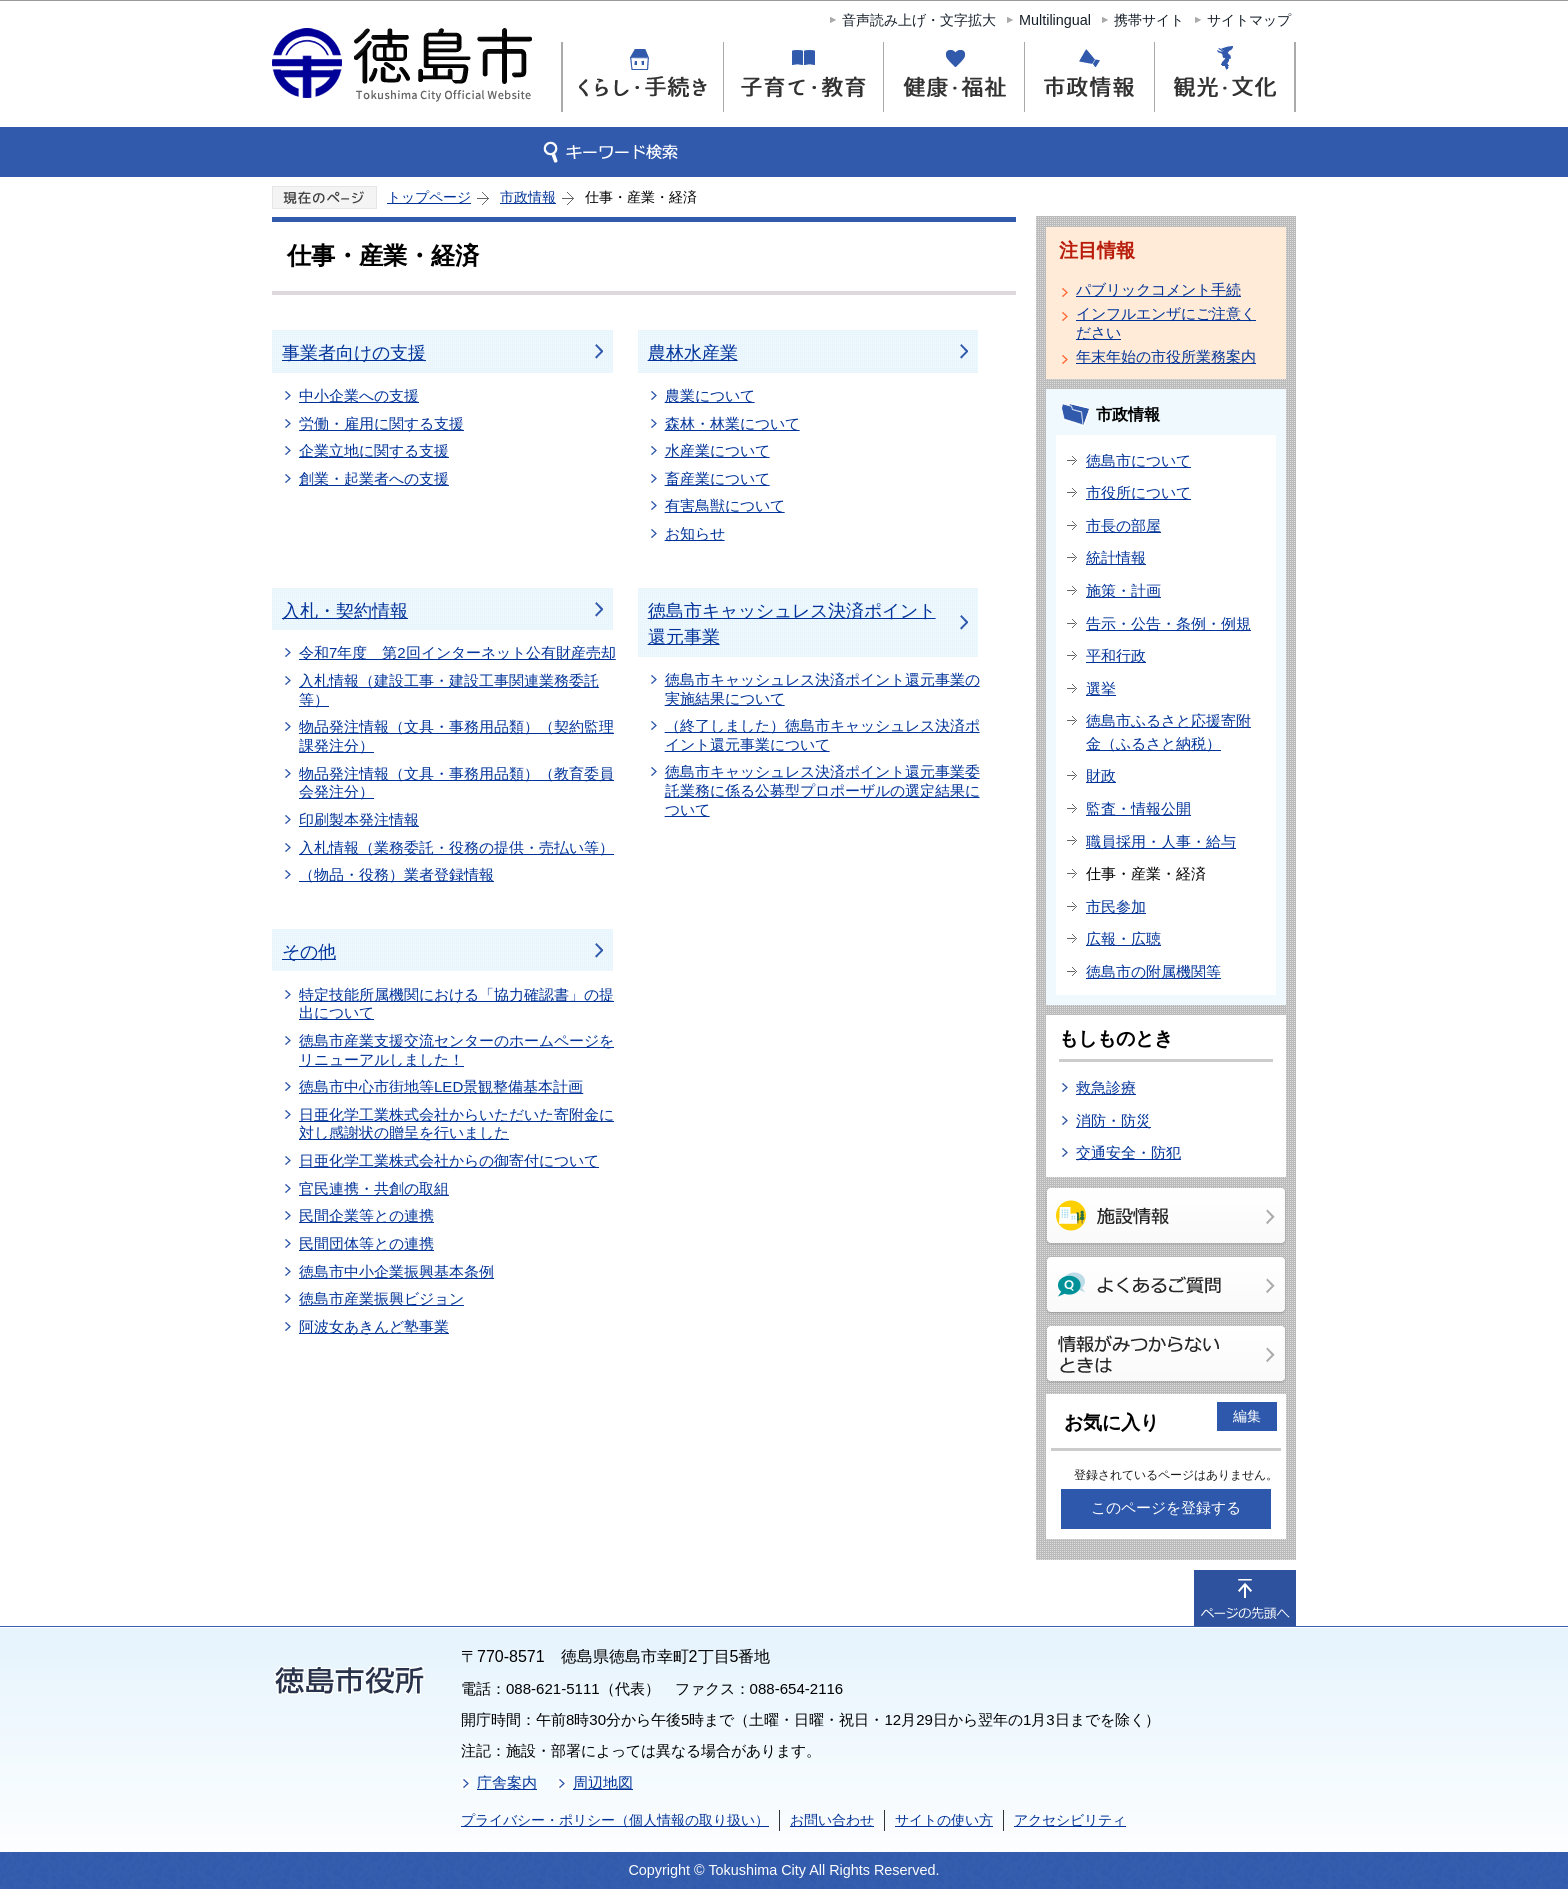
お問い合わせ (832, 1820)
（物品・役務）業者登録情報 (396, 874)
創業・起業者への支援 (374, 478)
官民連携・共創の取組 (374, 1188)
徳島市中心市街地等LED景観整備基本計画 (441, 1086)
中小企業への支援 (359, 395)
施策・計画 (1123, 590)
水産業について (717, 450)
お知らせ (695, 533)
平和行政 (1116, 655)
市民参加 (1116, 906)
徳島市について (1138, 460)
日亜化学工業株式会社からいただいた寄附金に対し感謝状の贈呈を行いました (456, 1124)
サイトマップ (1249, 20)
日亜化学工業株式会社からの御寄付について (449, 1160)
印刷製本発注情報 (359, 819)
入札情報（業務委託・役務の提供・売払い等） (456, 847)
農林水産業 (693, 353)
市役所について (1138, 492)
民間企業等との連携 (366, 1215)
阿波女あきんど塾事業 (374, 1326)
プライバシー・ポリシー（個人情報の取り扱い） (615, 1820)
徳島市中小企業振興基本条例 (396, 1271)
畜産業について (717, 478)
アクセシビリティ (1070, 1820)
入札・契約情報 (345, 611)
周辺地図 (603, 1782)
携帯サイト (1149, 20)
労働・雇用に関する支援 (381, 423)
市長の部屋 (1123, 525)
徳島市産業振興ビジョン (381, 1298)
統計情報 (1116, 557)
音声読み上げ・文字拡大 (919, 20)
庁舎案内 (507, 1782)
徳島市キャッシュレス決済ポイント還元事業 (792, 624)
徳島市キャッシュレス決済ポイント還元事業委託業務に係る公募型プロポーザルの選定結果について (822, 790)
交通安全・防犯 (1128, 1152)
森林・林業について (732, 423)
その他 (309, 952)
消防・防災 (1113, 1120)
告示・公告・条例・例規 (1168, 623)
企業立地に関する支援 (374, 450)
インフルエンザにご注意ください (1166, 323)
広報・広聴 (1123, 938)
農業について (710, 395)
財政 (1101, 775)
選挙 (1101, 688)
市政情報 (528, 197)
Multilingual (1055, 20)
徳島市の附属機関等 (1153, 971)
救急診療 (1106, 1087)
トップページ (429, 197)
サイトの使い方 (944, 1820)
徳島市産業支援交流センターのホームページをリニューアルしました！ (456, 1050)
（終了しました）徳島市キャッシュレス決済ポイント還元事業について (822, 735)
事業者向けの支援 (354, 353)
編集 (1247, 1416)
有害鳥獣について (725, 505)
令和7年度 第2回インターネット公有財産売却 (457, 652)
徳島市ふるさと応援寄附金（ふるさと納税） (1168, 732)
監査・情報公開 (1138, 808)
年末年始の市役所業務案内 (1166, 356)
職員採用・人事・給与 (1161, 841)
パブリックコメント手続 (1158, 289)
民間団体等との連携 (366, 1243)
